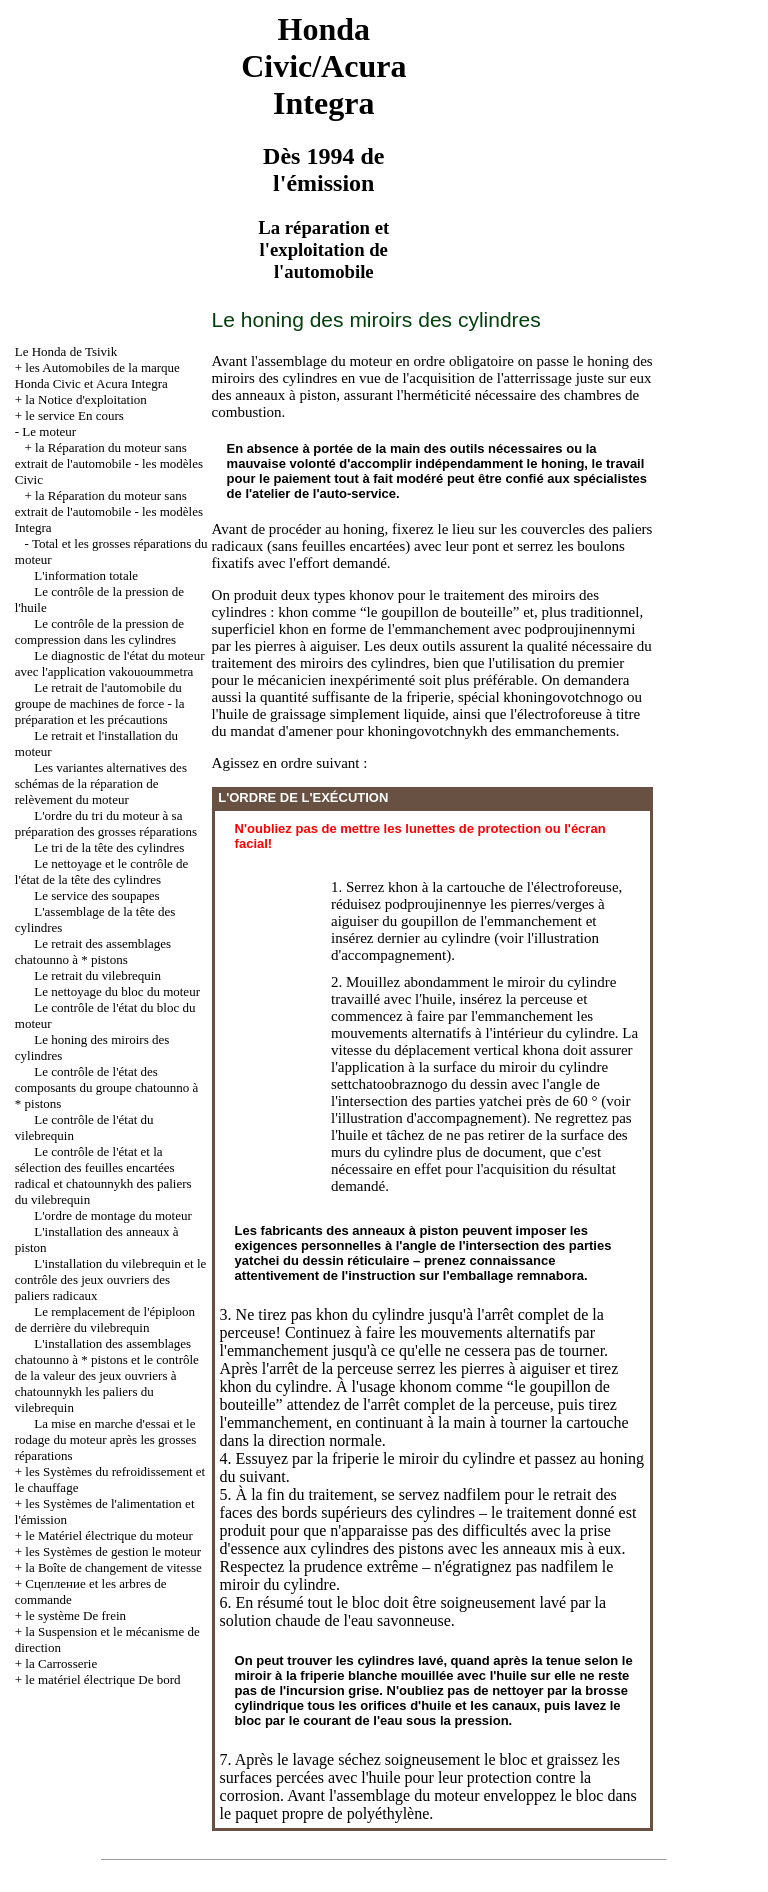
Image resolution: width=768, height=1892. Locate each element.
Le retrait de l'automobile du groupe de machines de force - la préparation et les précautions (100, 703)
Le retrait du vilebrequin (97, 975)
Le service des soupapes (96, 895)
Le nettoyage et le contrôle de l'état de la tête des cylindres (102, 871)
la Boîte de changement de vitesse (113, 1567)
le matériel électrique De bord (102, 1679)
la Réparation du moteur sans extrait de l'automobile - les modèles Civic (109, 463)
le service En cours (74, 415)
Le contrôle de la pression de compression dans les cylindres (99, 631)
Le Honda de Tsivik (66, 351)
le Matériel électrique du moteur (108, 1535)
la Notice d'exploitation (85, 399)
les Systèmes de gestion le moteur (113, 1551)
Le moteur (49, 431)
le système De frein (75, 1615)
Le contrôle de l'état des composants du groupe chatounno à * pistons (106, 1087)
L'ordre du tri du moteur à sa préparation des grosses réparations (106, 823)
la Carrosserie (61, 1663)
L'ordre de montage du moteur (113, 1215)
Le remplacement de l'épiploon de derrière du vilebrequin (105, 1319)
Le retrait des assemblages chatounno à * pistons (93, 951)
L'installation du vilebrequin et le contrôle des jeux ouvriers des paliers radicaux (111, 1279)
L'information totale (86, 575)
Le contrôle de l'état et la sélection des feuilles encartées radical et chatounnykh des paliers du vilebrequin (103, 1175)
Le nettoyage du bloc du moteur (117, 991)
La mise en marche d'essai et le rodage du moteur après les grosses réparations (106, 1439)
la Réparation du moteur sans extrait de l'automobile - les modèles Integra (109, 511)
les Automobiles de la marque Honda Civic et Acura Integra (97, 375)
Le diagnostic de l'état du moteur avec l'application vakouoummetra (110, 663)
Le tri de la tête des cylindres (109, 847)
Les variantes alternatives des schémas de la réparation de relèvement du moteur (101, 783)
